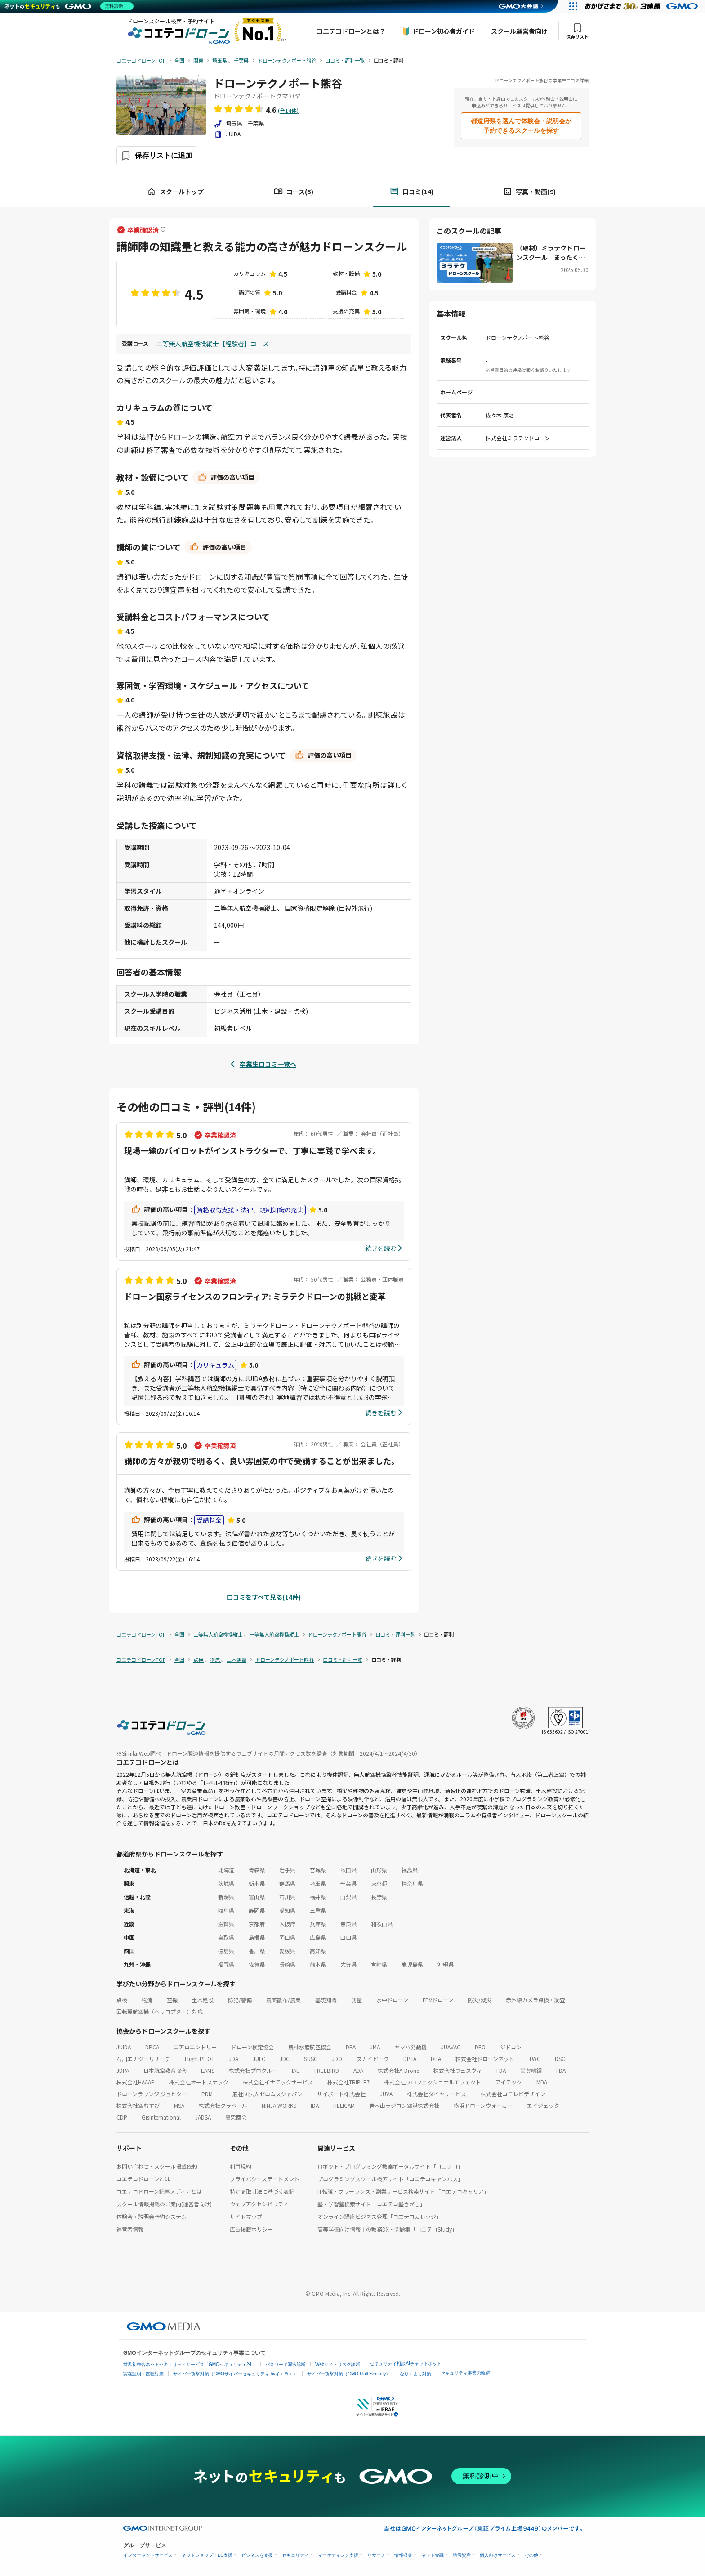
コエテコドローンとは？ (351, 31)
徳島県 (226, 1950)
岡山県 (287, 1937)
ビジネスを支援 (257, 2555)
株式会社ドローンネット (484, 2058)
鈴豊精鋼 (531, 2070)
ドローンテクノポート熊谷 (278, 83)
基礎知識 (326, 2000)
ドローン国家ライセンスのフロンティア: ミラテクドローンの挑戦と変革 (255, 1296)
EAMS (207, 2070)
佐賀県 (257, 1964)
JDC (285, 2058)
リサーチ (376, 2555)
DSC (560, 2058)
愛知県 (287, 1910)
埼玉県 (318, 1883)
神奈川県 (412, 1883)
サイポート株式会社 (341, 2093)
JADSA (203, 2117)
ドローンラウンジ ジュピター (151, 2093)
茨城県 (226, 1883)
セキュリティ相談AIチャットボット (405, 2363)
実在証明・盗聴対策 (143, 2373)
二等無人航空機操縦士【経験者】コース (212, 343)
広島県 (318, 1937)
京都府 (257, 1924)
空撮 (172, 2000)
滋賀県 (226, 1924)
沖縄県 (445, 1964)
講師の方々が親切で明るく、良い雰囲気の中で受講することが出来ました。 (261, 1461)
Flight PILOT (199, 2058)
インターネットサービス (148, 2555)
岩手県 (287, 1870)
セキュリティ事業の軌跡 (465, 2372)
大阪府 (287, 1924)
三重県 (318, 1910)
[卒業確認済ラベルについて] (163, 230)
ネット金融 (432, 2555)
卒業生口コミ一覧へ (268, 1064)
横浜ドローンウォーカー (483, 2105)
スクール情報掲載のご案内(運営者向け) (164, 2204)
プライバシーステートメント (264, 2178)
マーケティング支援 (338, 2555)
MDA (541, 2082)
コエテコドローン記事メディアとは (159, 2191)
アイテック (508, 2082)
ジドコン (511, 2047)
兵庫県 (318, 1924)
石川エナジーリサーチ (143, 2058)
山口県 (348, 1937)
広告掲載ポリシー (251, 2229)
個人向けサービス (498, 2555)
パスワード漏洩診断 (285, 2364)
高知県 (318, 1950)
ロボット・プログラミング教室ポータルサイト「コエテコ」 (390, 2166)
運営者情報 (129, 2229)
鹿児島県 (412, 1964)
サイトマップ (246, 2216)
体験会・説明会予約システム (151, 2216)
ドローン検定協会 (252, 2047)
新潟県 (226, 1897)
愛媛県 (287, 1950)
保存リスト (577, 31)
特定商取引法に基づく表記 (262, 2191)
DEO (480, 2047)
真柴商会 (236, 2117)
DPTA (409, 2058)
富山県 (257, 1897)
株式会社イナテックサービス (278, 2082)
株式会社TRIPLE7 (348, 2082)
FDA (501, 2070)
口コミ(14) (411, 192)
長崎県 (287, 1964)
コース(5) (293, 192)
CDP (121, 2117)
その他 (531, 2555)
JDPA (122, 2070)
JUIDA (123, 2047)
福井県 (318, 1897)
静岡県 (257, 1910)
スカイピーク (373, 2058)
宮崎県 (379, 1964)
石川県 (287, 1897)
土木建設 (203, 2000)
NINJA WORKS (279, 2105)
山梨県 (348, 1897)
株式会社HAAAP (135, 2082)
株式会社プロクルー (253, 2070)
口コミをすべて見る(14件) (264, 1596)
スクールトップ (175, 192)
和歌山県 (382, 1924)
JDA (233, 2058)
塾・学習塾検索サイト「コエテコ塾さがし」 (371, 2204)
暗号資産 (462, 2555)
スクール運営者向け (519, 31)
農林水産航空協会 (309, 2047)
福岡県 (226, 1964)
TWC (534, 2058)
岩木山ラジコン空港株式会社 (404, 2105)
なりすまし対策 (415, 2373)
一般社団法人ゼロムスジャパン (265, 2093)
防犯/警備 (240, 2000)
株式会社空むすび (138, 2105)
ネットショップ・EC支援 (207, 2555)
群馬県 (287, 1883)
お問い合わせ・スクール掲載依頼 (156, 2166)
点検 (121, 2000)
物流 (147, 2000)
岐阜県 (226, 1910)
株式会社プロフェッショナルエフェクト (432, 2082)
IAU (296, 2070)
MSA (179, 2105)
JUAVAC (450, 2047)
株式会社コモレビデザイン (513, 2093)
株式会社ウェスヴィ (457, 2070)
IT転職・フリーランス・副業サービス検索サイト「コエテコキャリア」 (403, 2191)
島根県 (257, 1937)
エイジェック (543, 2105)
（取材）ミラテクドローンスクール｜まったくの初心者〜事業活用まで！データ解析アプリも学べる (550, 252)
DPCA (152, 2047)
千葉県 (348, 1883)
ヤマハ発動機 (410, 2047)
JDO (337, 2058)
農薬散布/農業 (283, 2000)
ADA (358, 2070)
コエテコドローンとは (143, 2178)
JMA (375, 2047)
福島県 (410, 1870)
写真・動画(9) (529, 192)
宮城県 (318, 1870)
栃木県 (257, 1883)
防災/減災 (479, 2000)
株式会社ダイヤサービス (436, 2093)
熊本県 (318, 1964)
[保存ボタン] (156, 155)
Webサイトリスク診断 (337, 2364)
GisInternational (161, 2117)
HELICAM (344, 2105)
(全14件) (288, 110)
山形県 (379, 1870)
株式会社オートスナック (198, 2082)
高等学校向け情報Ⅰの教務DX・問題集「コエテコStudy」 (387, 2229)
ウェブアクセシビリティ (259, 2204)
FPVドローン (438, 2000)
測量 (356, 2000)
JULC (259, 2058)
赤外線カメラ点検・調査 (535, 2000)
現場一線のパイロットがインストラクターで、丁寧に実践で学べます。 (252, 1150)
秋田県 (348, 1870)
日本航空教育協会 (165, 2070)
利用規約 (240, 2166)
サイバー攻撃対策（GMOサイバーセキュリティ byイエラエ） (235, 2373)
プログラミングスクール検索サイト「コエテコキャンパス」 (390, 2178)
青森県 (257, 1870)
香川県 (257, 1950)
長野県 (379, 1897)
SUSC (310, 2058)
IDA (315, 2105)
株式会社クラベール (223, 2105)
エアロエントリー (195, 2047)
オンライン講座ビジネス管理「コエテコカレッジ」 (379, 2216)
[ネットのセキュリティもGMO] (69, 6)
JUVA (386, 2093)
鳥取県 (226, 1937)
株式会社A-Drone (398, 2070)
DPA (351, 2047)
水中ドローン (392, 2000)
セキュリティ (295, 2555)
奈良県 (348, 1924)
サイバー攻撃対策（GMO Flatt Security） (348, 2373)
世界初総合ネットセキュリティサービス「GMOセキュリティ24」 (189, 2364)
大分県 (348, 1964)
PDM (207, 2093)
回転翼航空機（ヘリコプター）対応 (159, 2011)
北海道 (226, 1870)
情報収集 (403, 2555)
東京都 (379, 1883)
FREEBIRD (326, 2070)
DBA (436, 2058)
